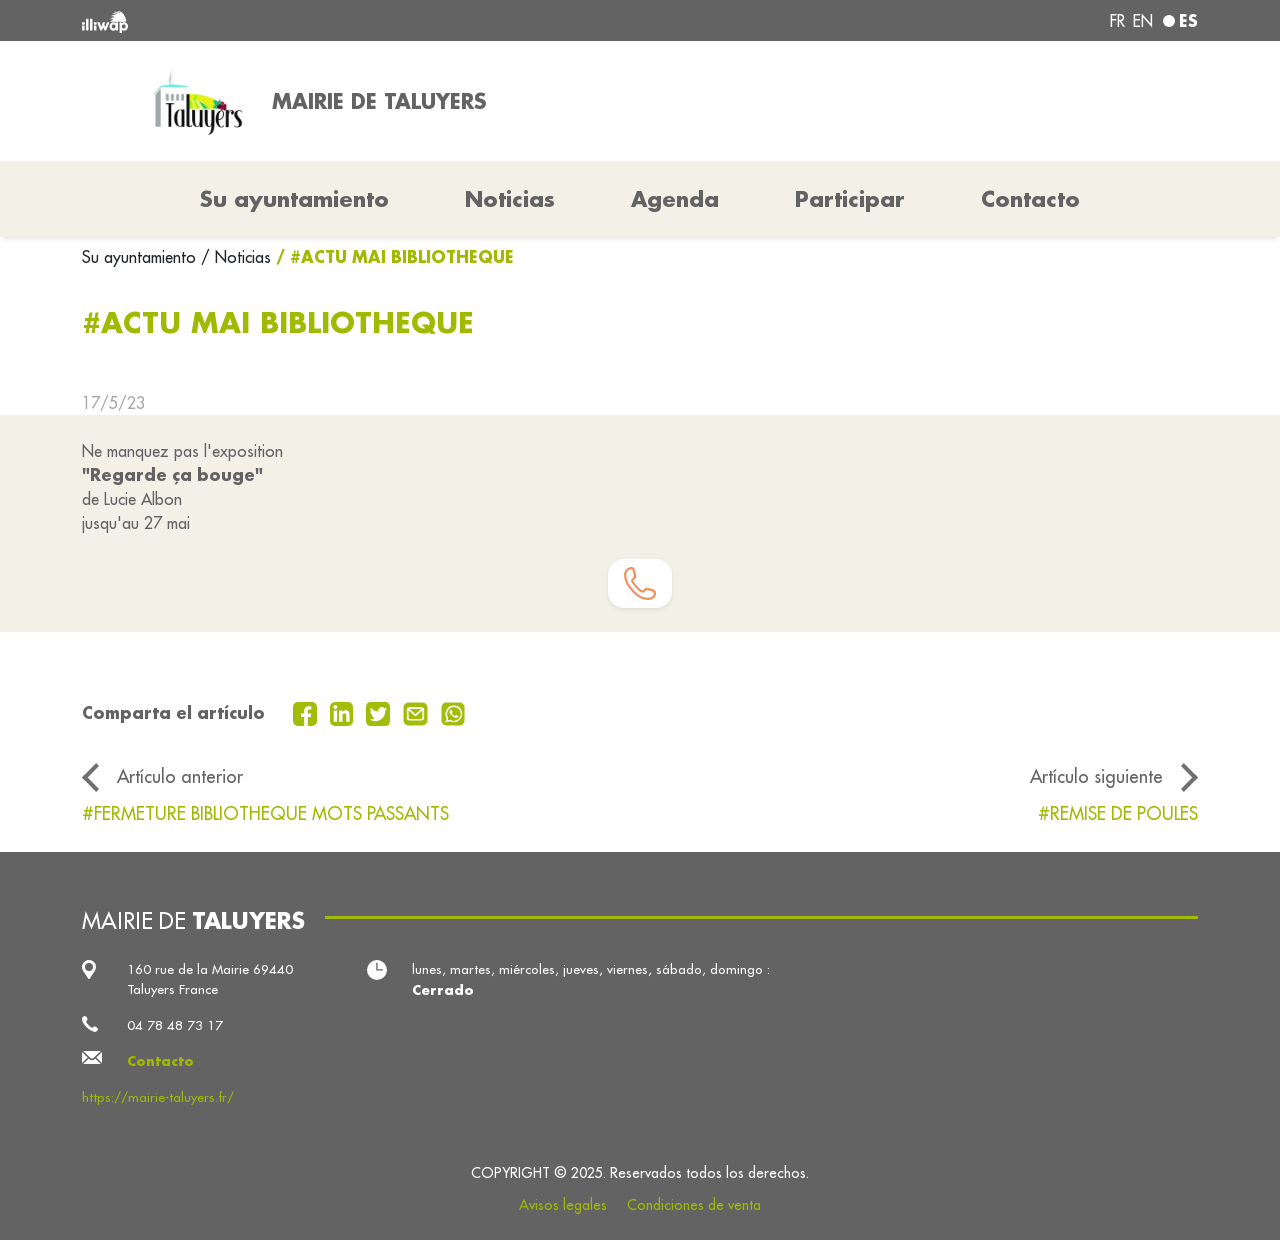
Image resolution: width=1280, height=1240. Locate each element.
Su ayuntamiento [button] (294, 199)
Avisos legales (563, 1205)
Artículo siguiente (1096, 776)
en (1143, 21)
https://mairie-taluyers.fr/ (158, 1097)
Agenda (675, 199)
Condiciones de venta (694, 1205)
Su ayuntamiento (141, 257)
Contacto (1030, 199)
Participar (850, 199)
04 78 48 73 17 (175, 1025)
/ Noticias (236, 257)
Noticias (510, 199)
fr (1117, 21)
